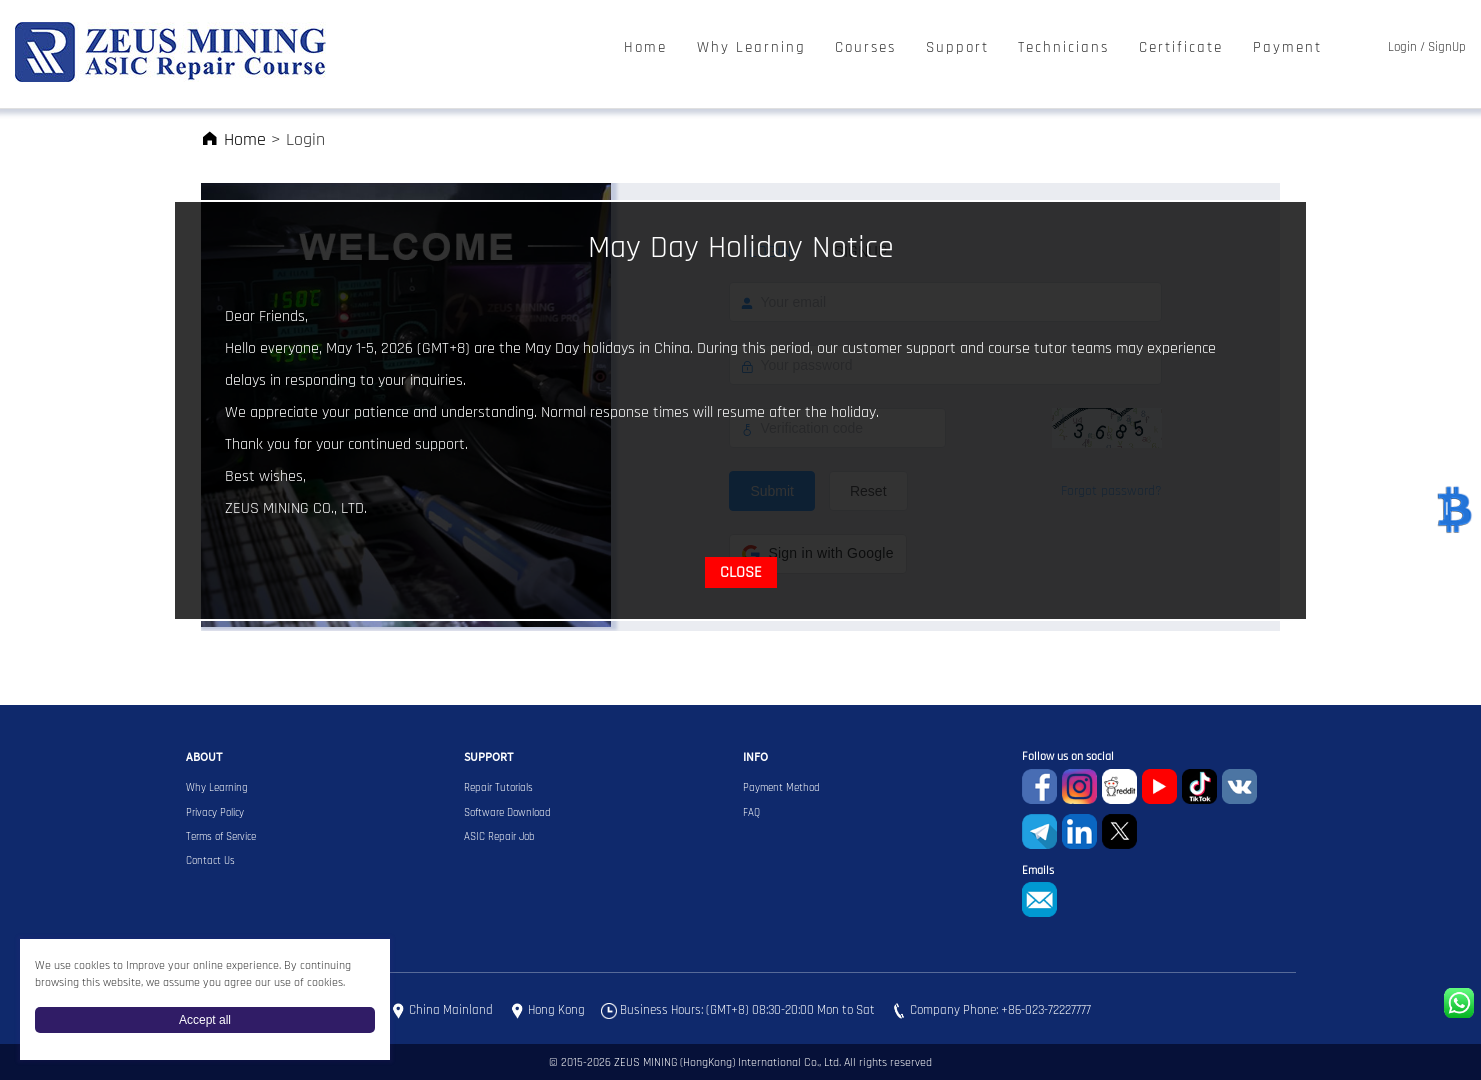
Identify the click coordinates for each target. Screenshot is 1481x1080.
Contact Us (210, 861)
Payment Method (781, 788)
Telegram (1039, 831)
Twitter (1119, 831)
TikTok (1199, 786)
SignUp (1447, 47)
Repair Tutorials (498, 788)
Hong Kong (556, 1011)
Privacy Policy (215, 813)
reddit (1119, 786)
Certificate (1181, 48)
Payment (1287, 48)
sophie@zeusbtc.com (1039, 899)
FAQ (751, 813)
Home (645, 48)
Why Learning (751, 48)
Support (957, 48)
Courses (865, 48)
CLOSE (741, 572)
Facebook (1039, 786)
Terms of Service (221, 837)
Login (1402, 47)
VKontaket (1239, 786)
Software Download (507, 813)
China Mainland (451, 1011)
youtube (1159, 786)
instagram (1079, 786)
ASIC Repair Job (499, 837)
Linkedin (1079, 831)
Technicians (1063, 48)
